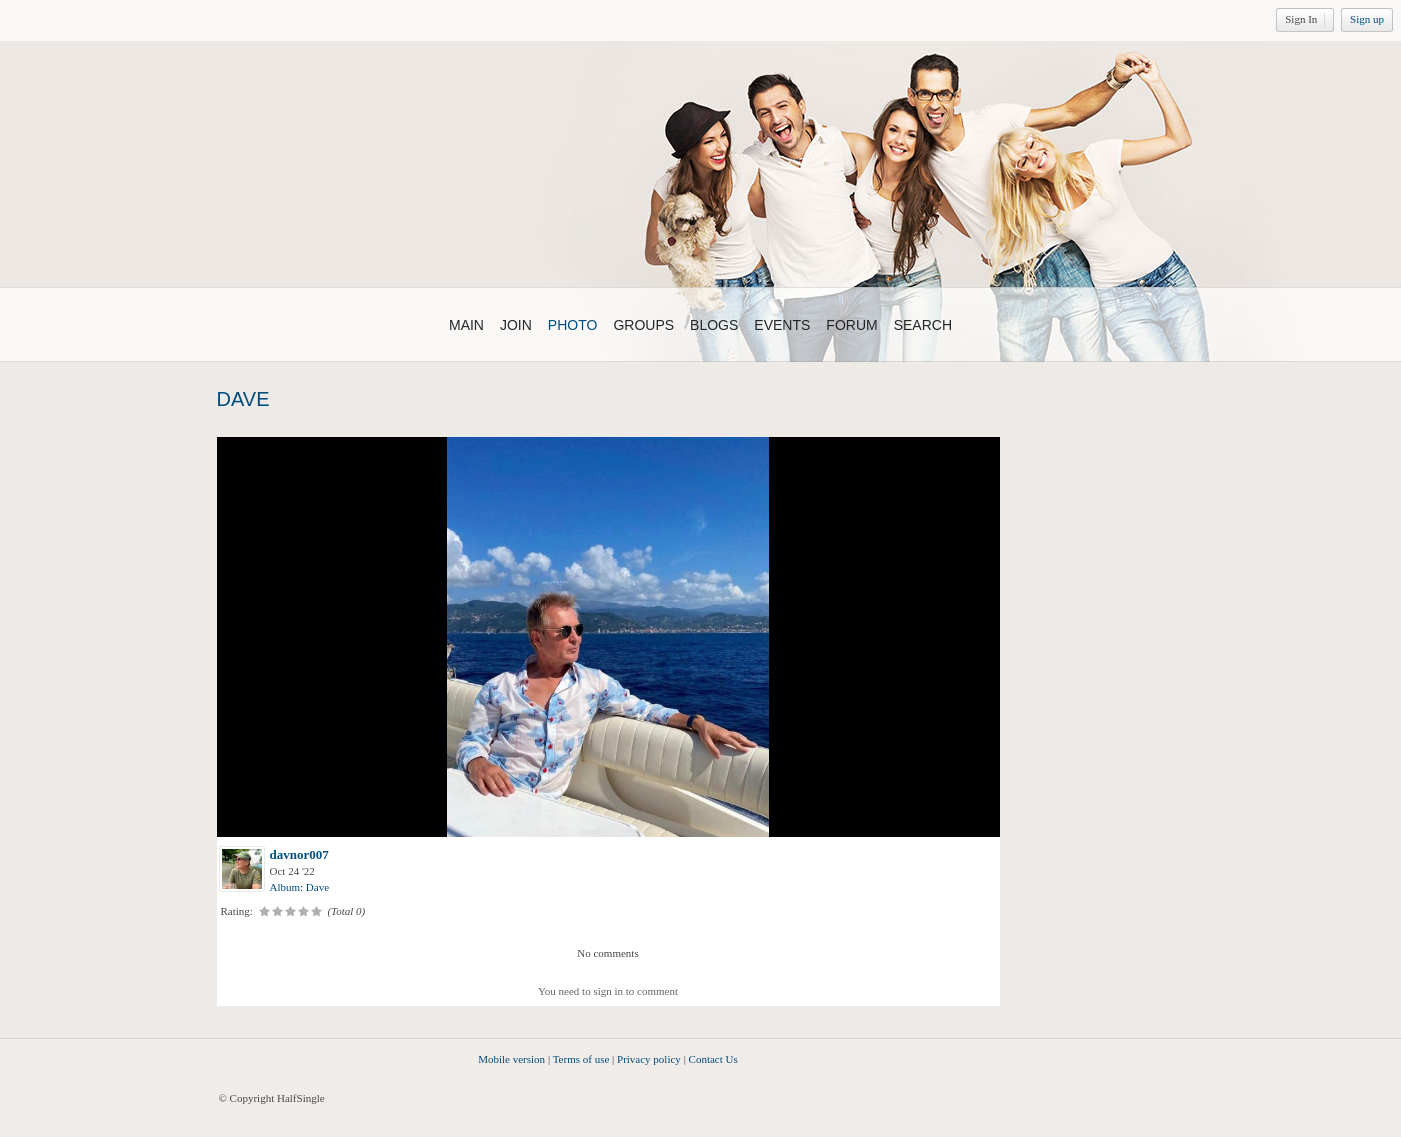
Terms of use (581, 1059)
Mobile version (511, 1059)
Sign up (1367, 19)
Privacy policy (649, 1059)
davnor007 (299, 854)
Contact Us (713, 1059)
